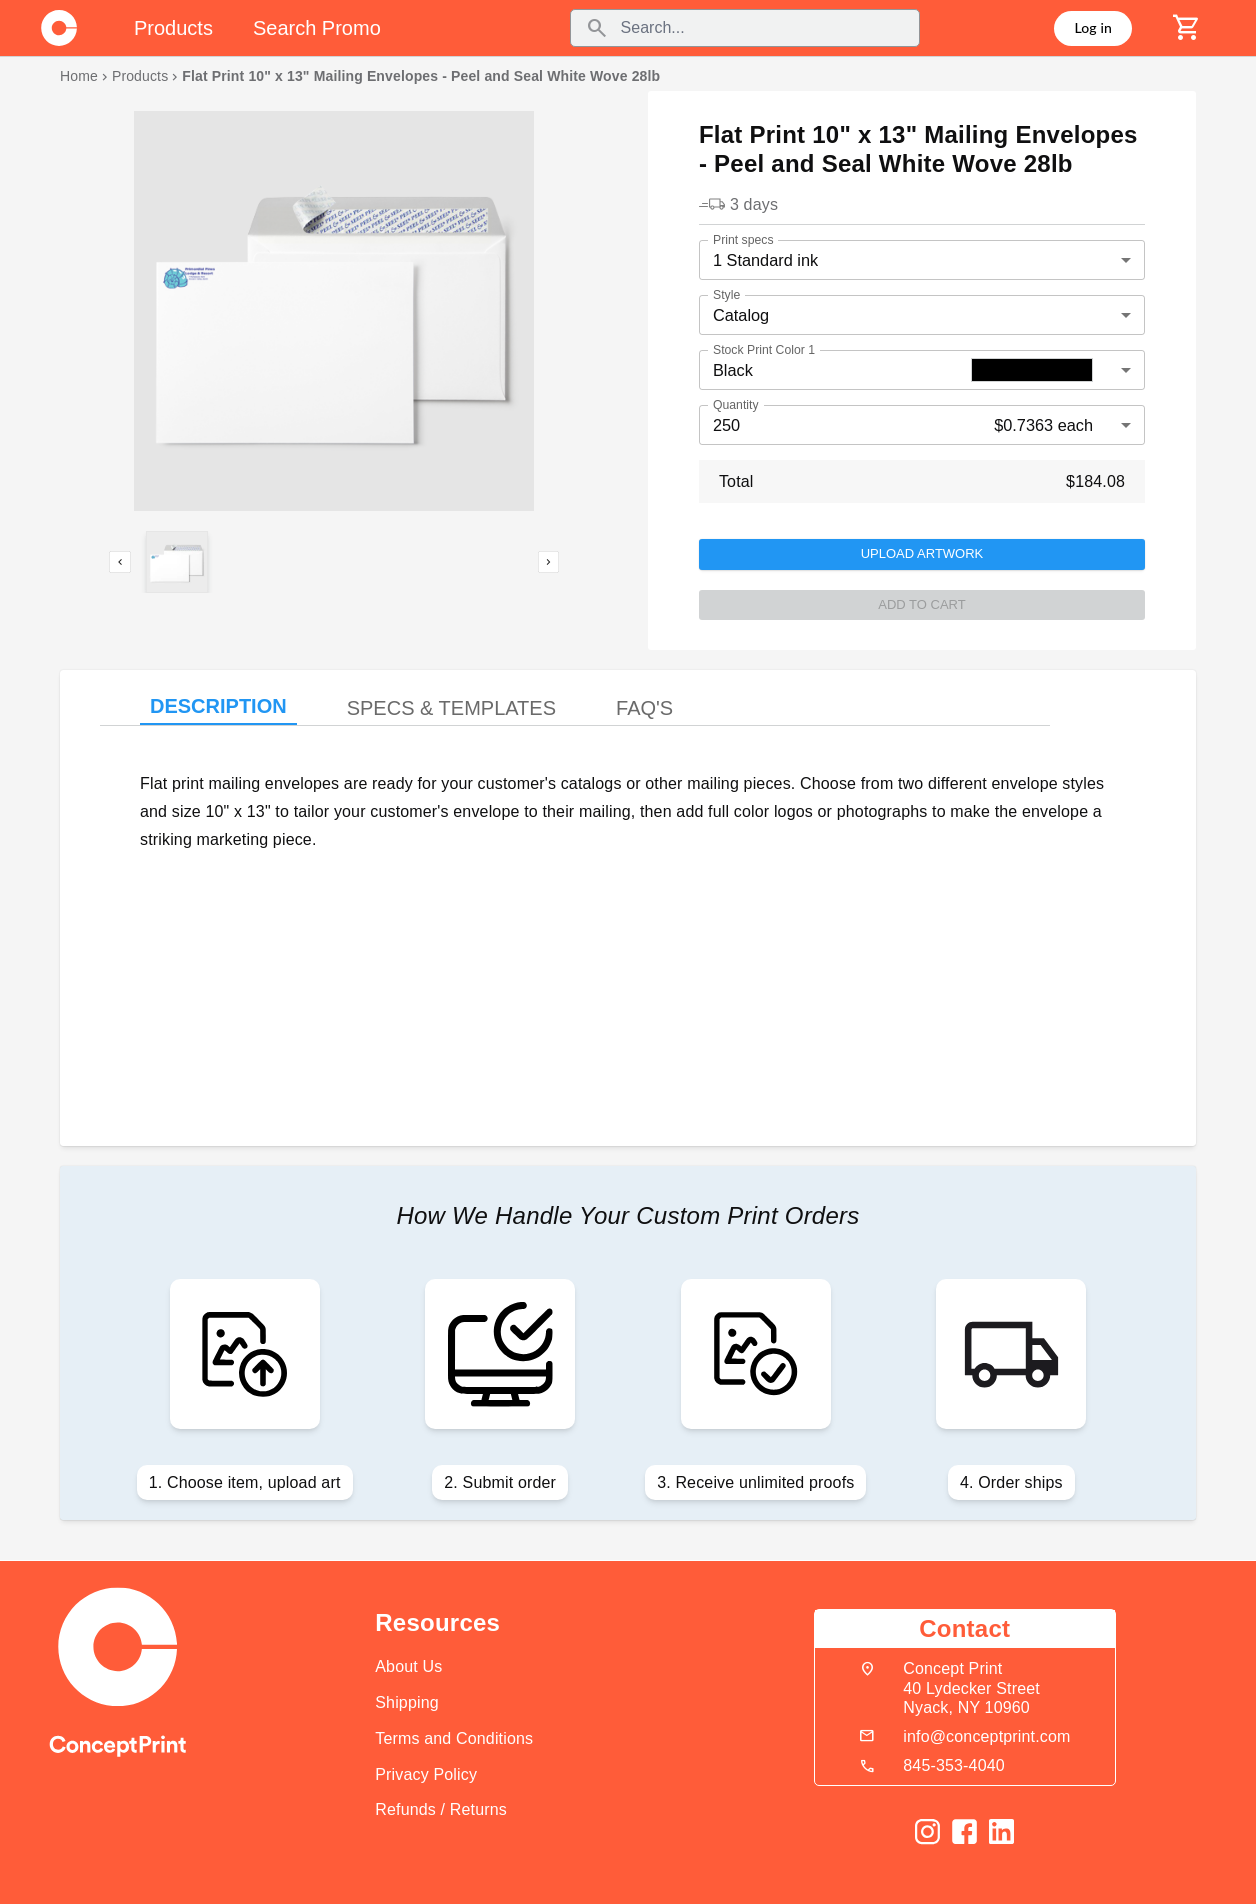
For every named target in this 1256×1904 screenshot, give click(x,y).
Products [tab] (173, 28)
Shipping (407, 1702)
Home (79, 76)
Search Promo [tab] (317, 28)
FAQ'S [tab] (644, 708)
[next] (549, 562)
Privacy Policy (426, 1774)
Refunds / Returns (441, 1809)
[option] (334, 244)
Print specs (743, 239)
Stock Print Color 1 (764, 349)
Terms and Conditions (454, 1738)
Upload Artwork (922, 554)
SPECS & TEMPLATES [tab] (451, 708)
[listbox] (334, 311)
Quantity (736, 404)
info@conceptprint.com (986, 1736)
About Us (408, 1666)
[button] (334, 311)
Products (140, 76)
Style (726, 294)
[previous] (120, 562)
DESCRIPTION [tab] (218, 706)
